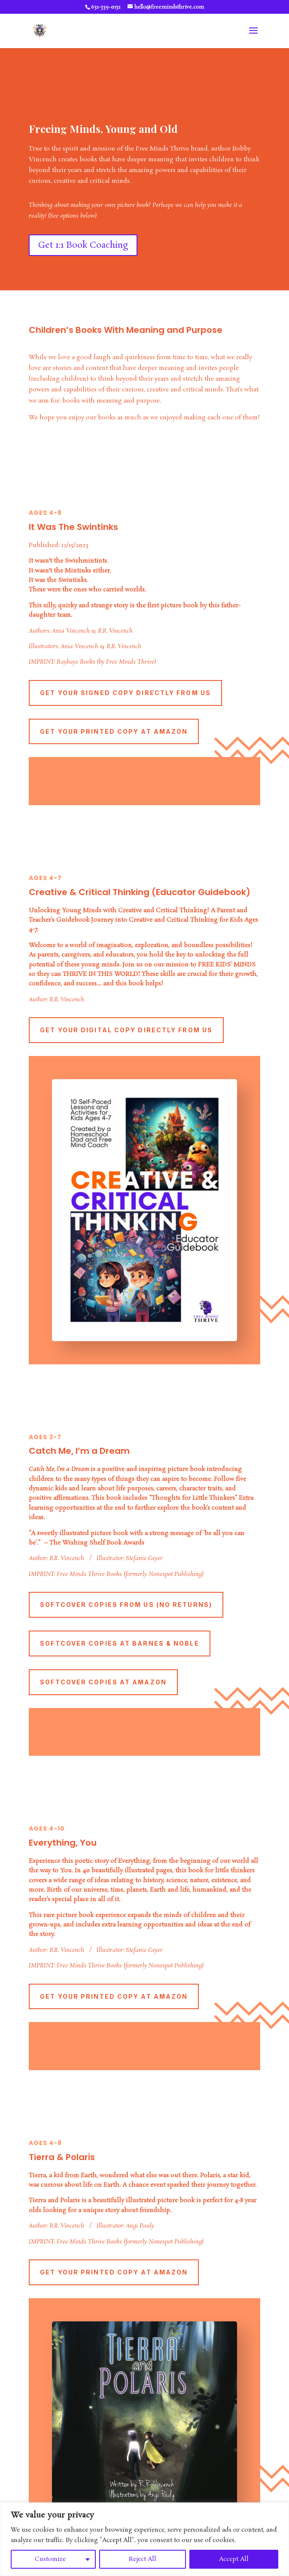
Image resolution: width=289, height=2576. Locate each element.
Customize (50, 2559)
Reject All (142, 2559)
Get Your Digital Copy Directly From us (126, 1030)
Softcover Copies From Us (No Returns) (126, 1604)
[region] (144, 2539)
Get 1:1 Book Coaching (83, 245)
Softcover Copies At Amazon (103, 1682)
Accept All (234, 2559)
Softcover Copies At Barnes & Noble (119, 1643)
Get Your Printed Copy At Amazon (114, 731)
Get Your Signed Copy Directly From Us (125, 692)
